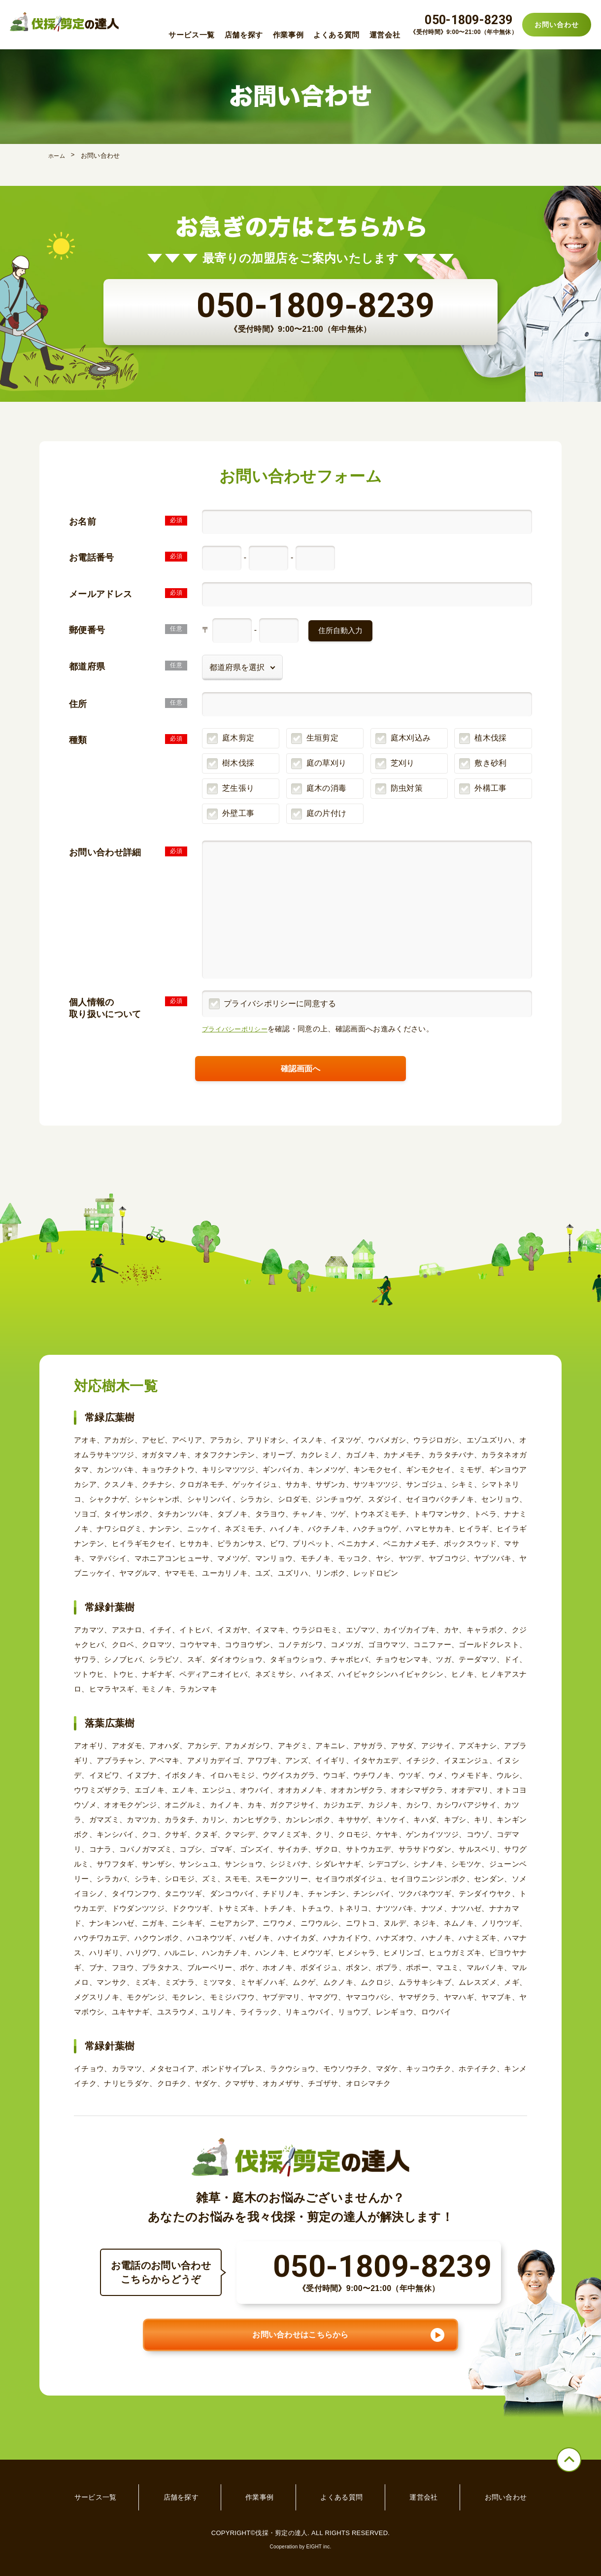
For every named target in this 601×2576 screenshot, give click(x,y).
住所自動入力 (340, 630)
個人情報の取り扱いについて (105, 1008)
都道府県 (87, 666)
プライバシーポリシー (239, 1029)
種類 (78, 740)
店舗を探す (244, 35)
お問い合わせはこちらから (300, 2316)
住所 (78, 704)
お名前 (82, 522)
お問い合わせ (556, 25)
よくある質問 (336, 35)
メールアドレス (100, 594)
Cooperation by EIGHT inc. (300, 2513)
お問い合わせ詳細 (105, 852)
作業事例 (288, 35)
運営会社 (384, 35)
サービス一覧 (191, 35)
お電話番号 (91, 558)
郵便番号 (87, 630)
